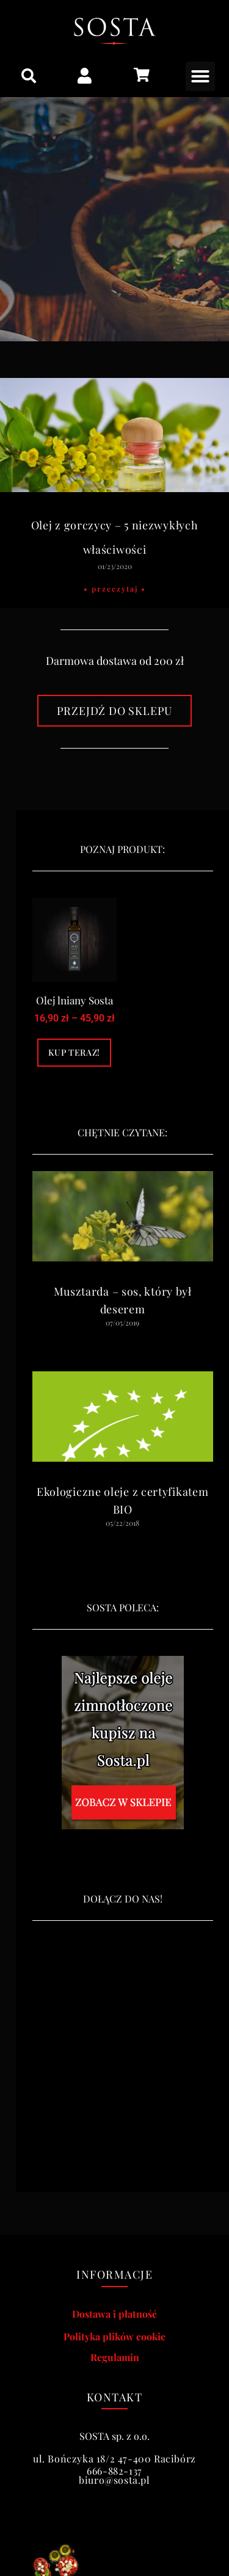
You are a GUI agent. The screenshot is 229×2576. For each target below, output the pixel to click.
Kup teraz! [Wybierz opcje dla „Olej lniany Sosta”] (74, 1052)
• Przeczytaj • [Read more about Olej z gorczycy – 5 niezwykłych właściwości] (115, 588)
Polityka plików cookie (114, 2336)
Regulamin (114, 2357)
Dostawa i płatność (114, 2313)
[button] (28, 75)
